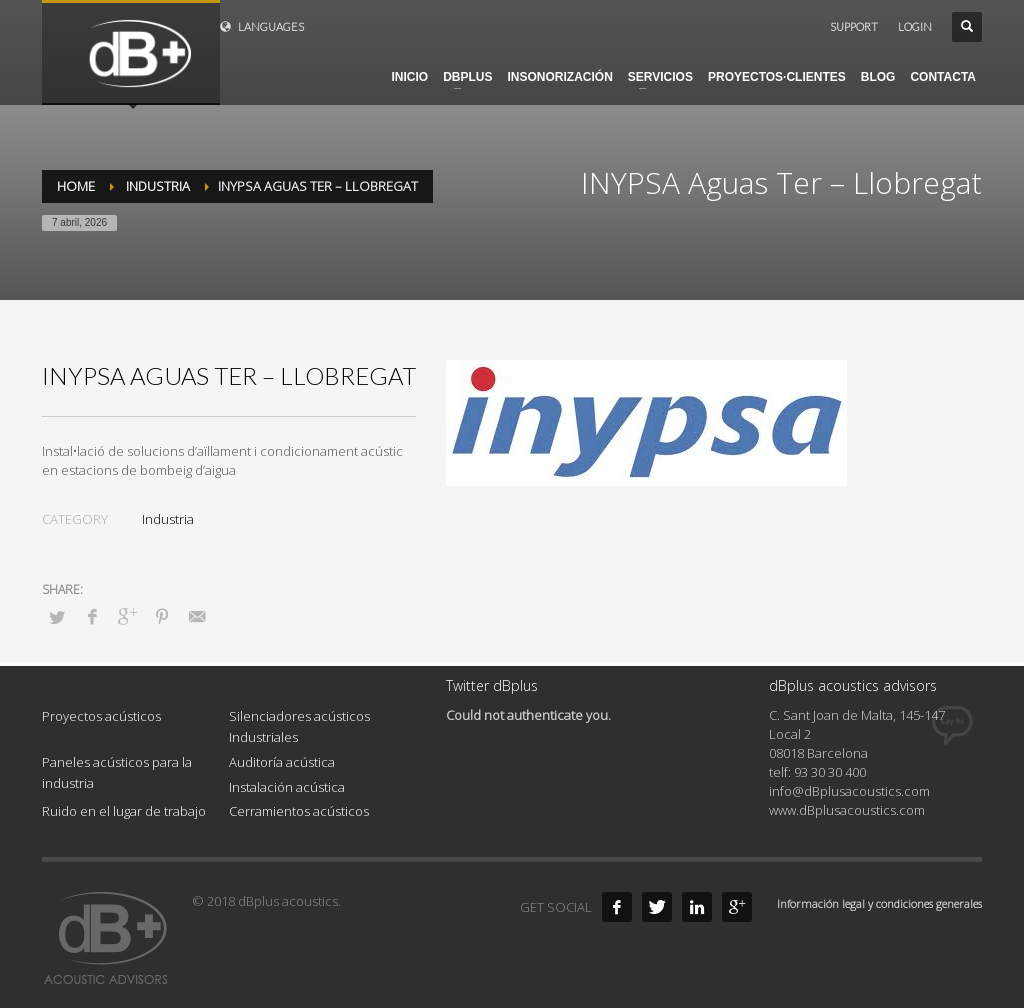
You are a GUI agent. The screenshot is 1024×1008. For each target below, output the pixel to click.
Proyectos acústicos (101, 716)
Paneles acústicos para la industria (117, 772)
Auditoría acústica (282, 762)
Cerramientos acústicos (299, 811)
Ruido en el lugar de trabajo (124, 811)
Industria (168, 519)
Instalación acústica (287, 787)
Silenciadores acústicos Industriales (299, 726)
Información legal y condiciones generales (879, 903)
